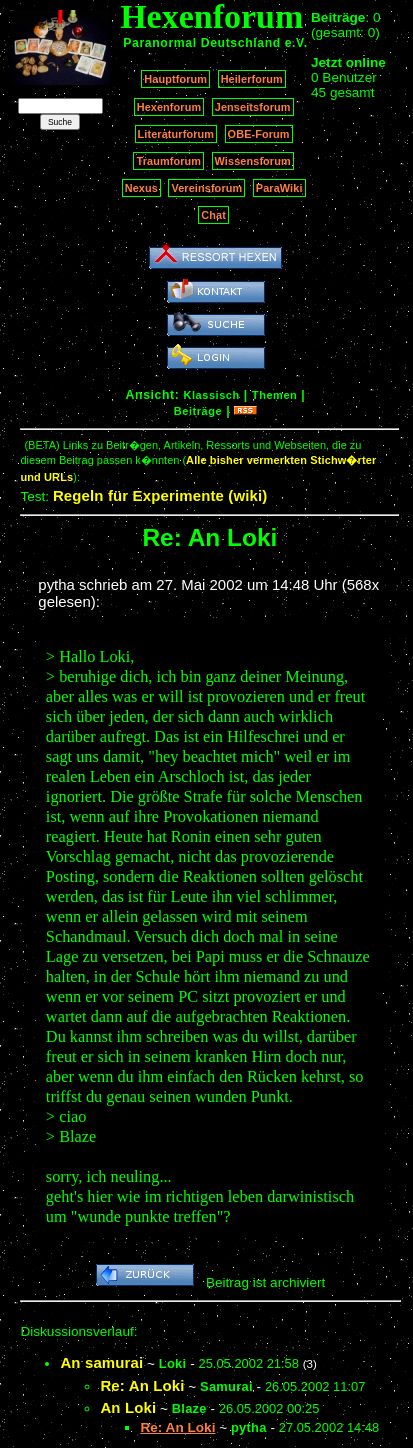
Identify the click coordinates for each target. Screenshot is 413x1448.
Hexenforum (169, 107)
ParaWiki (279, 188)
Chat (213, 215)
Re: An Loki (142, 1385)
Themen (274, 395)
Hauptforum (175, 79)
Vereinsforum (206, 188)
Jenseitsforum (253, 107)
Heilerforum (252, 79)
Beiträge (198, 411)
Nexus (141, 188)
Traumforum (168, 161)
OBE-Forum (259, 134)
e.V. (296, 43)
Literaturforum (176, 134)
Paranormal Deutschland (202, 43)
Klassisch (211, 395)
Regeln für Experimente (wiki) (160, 495)
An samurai (101, 1362)
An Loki (128, 1407)
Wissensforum (253, 161)
